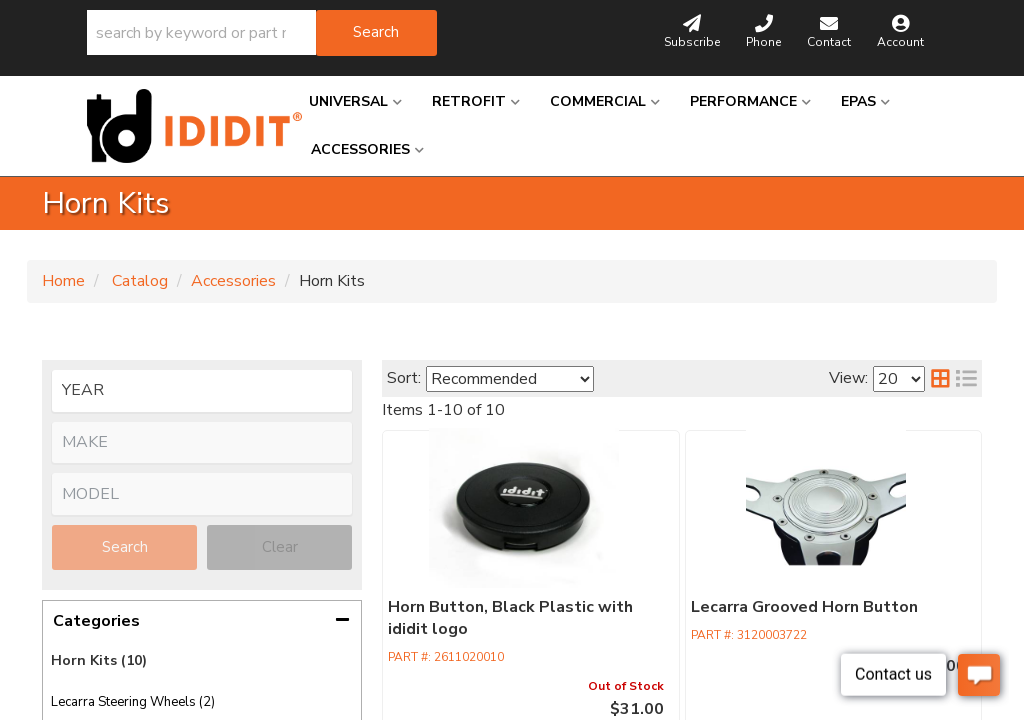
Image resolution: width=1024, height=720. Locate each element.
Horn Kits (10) (99, 660)
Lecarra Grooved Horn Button (665, 608)
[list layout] (966, 378)
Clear (280, 547)
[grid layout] (940, 378)
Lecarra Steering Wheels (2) (133, 702)
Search (125, 547)
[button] (262, 33)
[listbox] (202, 391)
